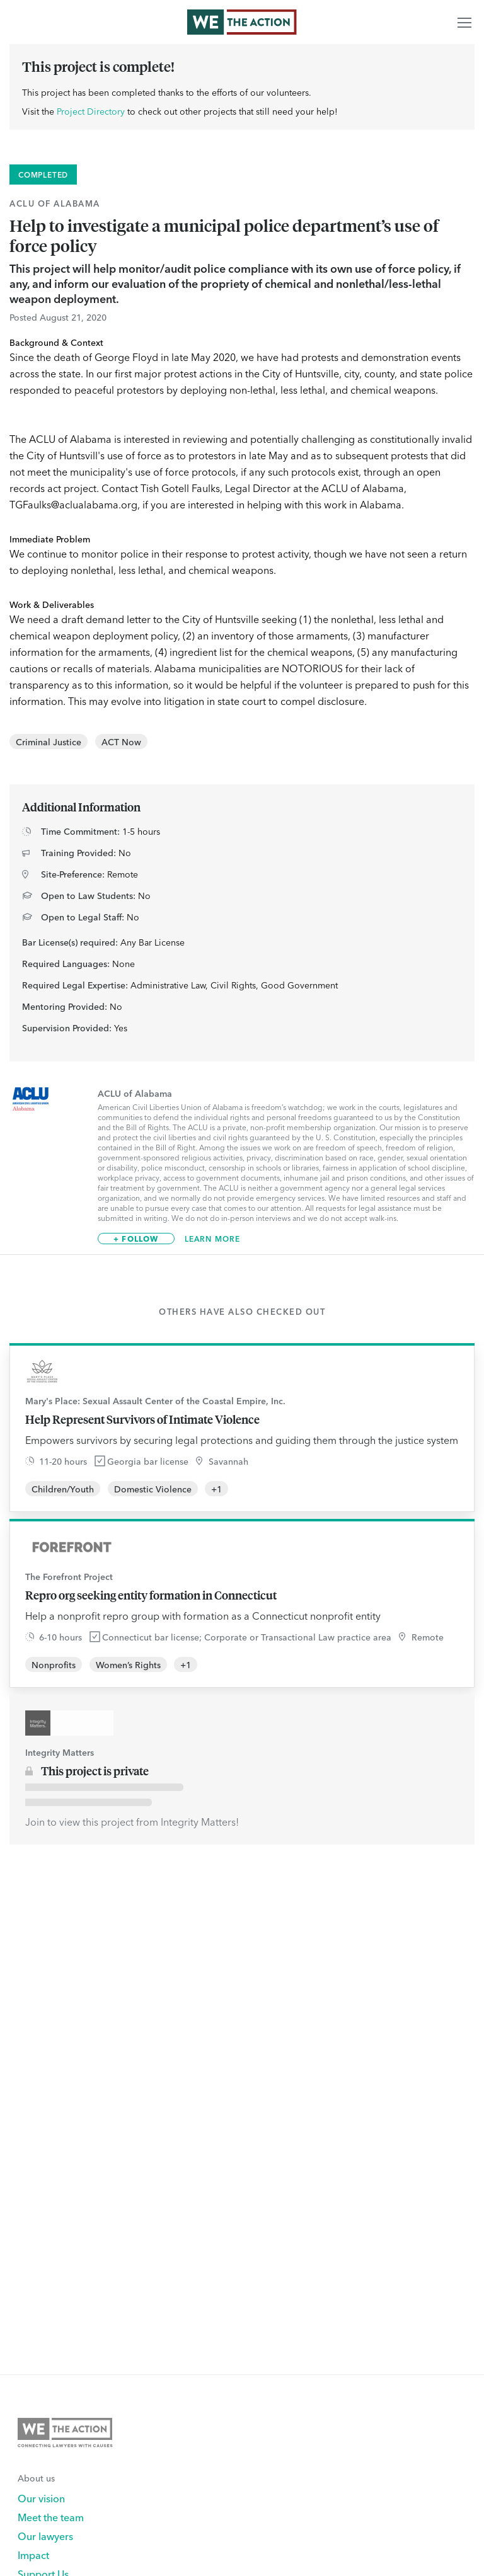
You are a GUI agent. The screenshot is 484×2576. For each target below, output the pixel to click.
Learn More (213, 1239)
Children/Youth (63, 1488)
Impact (33, 2554)
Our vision (41, 2498)
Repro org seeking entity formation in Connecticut (151, 1595)
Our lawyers (45, 2535)
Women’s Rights (128, 1664)
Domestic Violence (153, 1488)
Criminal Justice (48, 741)
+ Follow (136, 1238)
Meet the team (51, 2516)
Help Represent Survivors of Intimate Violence (142, 1419)
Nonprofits (54, 1664)
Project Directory (91, 111)
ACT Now (121, 741)
